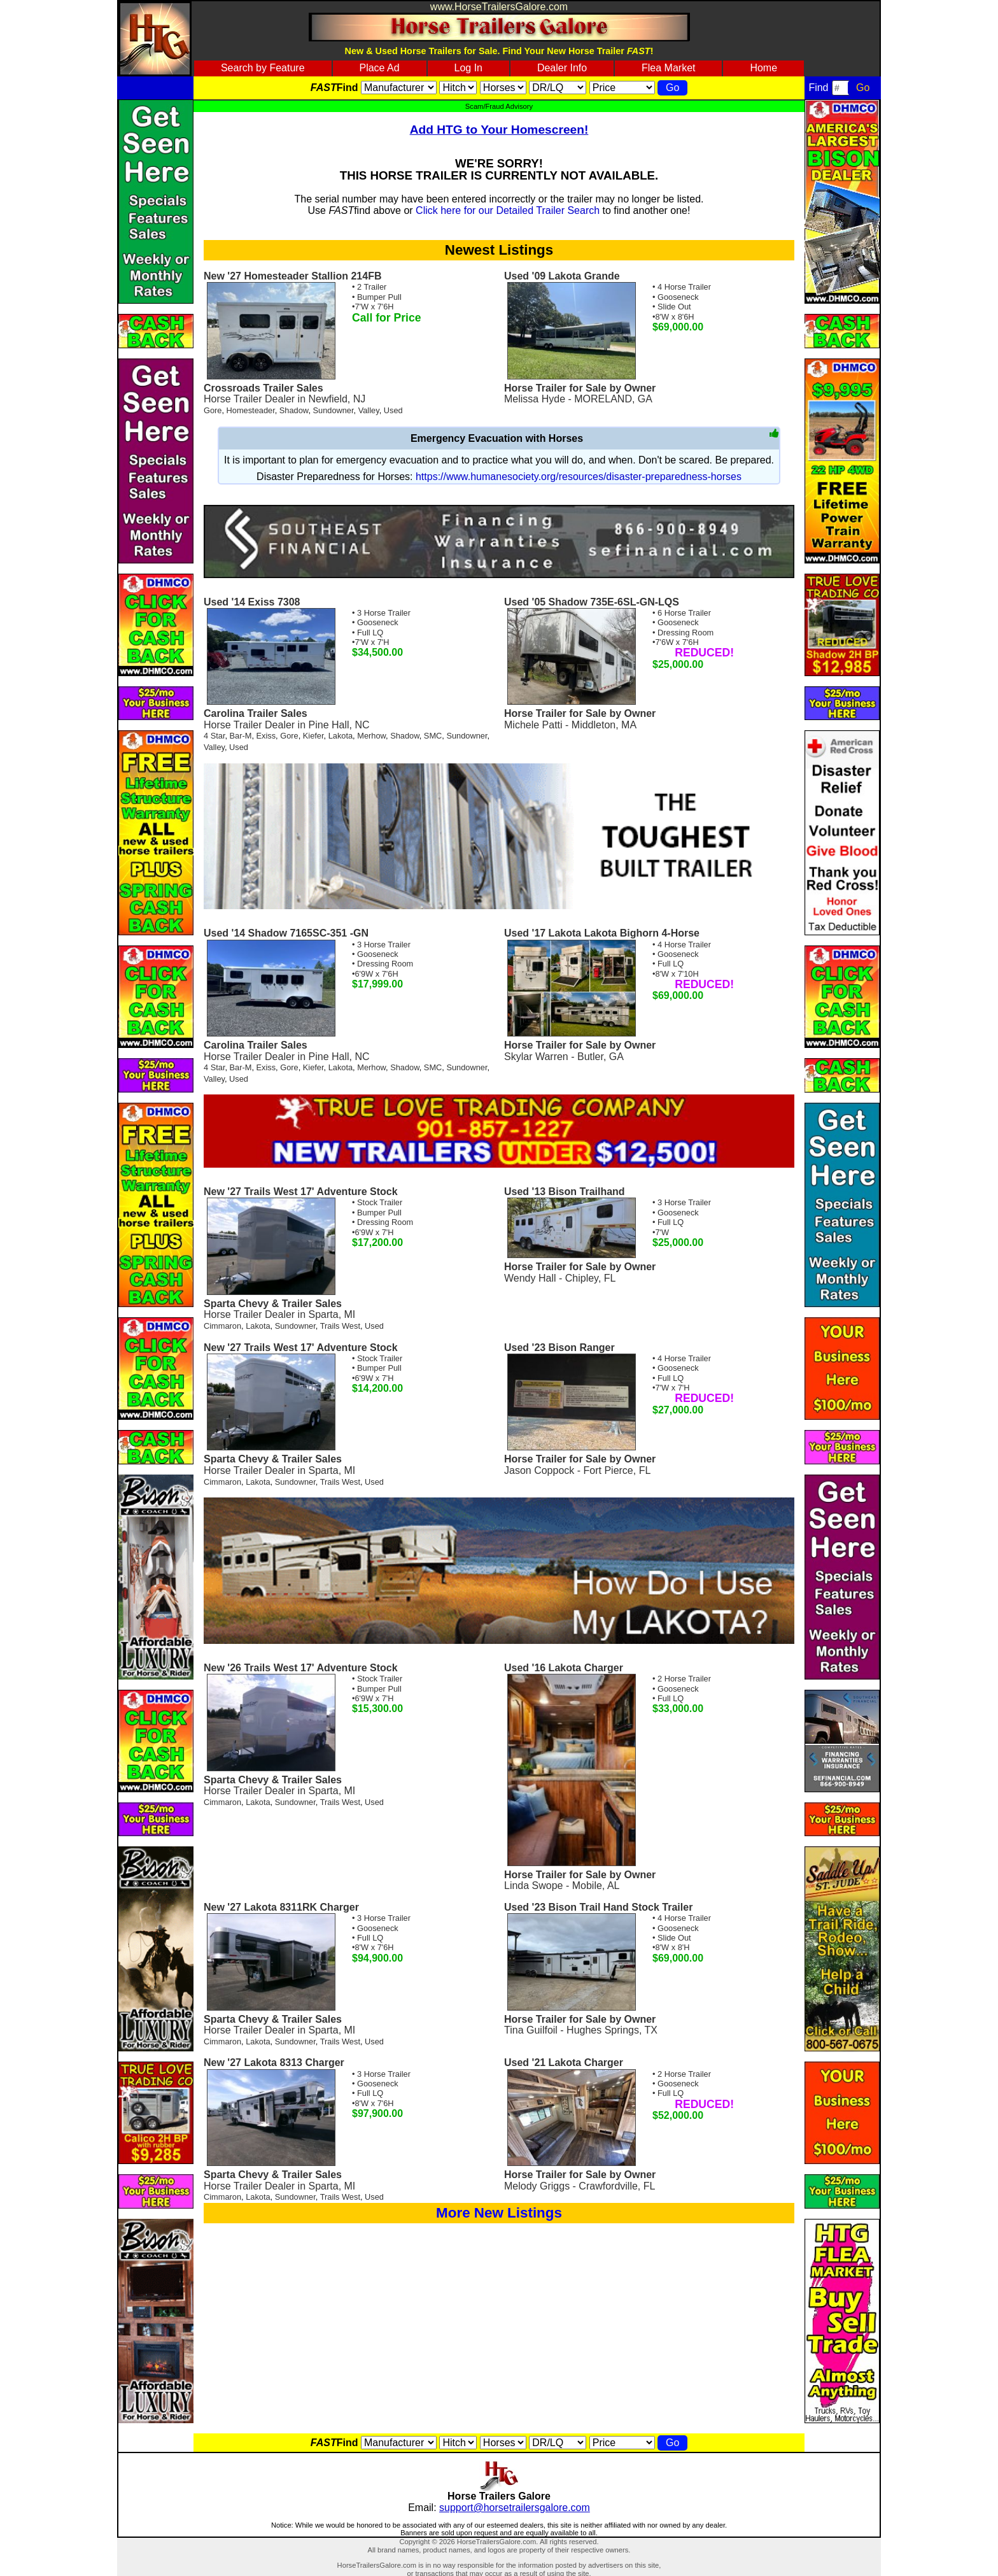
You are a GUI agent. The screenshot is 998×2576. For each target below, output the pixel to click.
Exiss (266, 735)
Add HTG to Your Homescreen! (499, 129)
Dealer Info (562, 67)
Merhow (371, 735)
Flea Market (668, 67)
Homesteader (251, 410)
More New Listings (499, 2213)
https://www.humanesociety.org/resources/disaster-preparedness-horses (578, 476)
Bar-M (241, 735)
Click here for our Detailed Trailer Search (508, 210)
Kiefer (313, 735)
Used (393, 410)
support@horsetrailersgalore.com (514, 2507)
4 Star (214, 735)
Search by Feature (263, 67)
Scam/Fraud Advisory (499, 106)
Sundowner (333, 410)
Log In (468, 67)
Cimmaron (222, 1326)
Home (763, 67)
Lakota (340, 735)
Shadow (294, 410)
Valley (368, 410)
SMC (433, 735)
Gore (212, 410)
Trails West (340, 1326)
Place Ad (379, 67)
